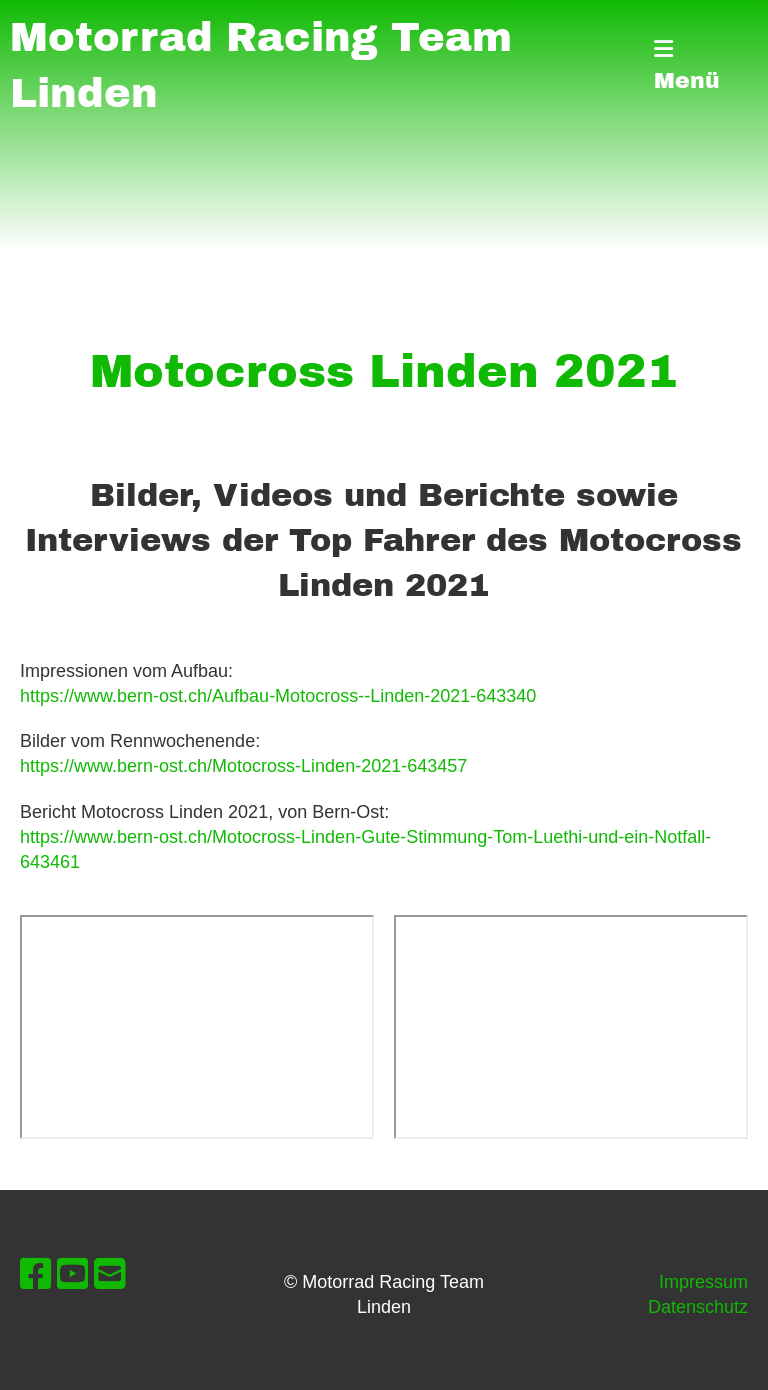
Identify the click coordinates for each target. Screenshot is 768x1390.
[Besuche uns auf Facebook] (36, 1274)
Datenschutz (698, 1307)
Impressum (703, 1282)
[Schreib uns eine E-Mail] (110, 1274)
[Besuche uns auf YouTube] (73, 1274)
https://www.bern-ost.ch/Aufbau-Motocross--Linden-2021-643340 (278, 696)
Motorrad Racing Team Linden (261, 65)
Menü (687, 65)
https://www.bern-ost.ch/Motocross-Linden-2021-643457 (243, 766)
